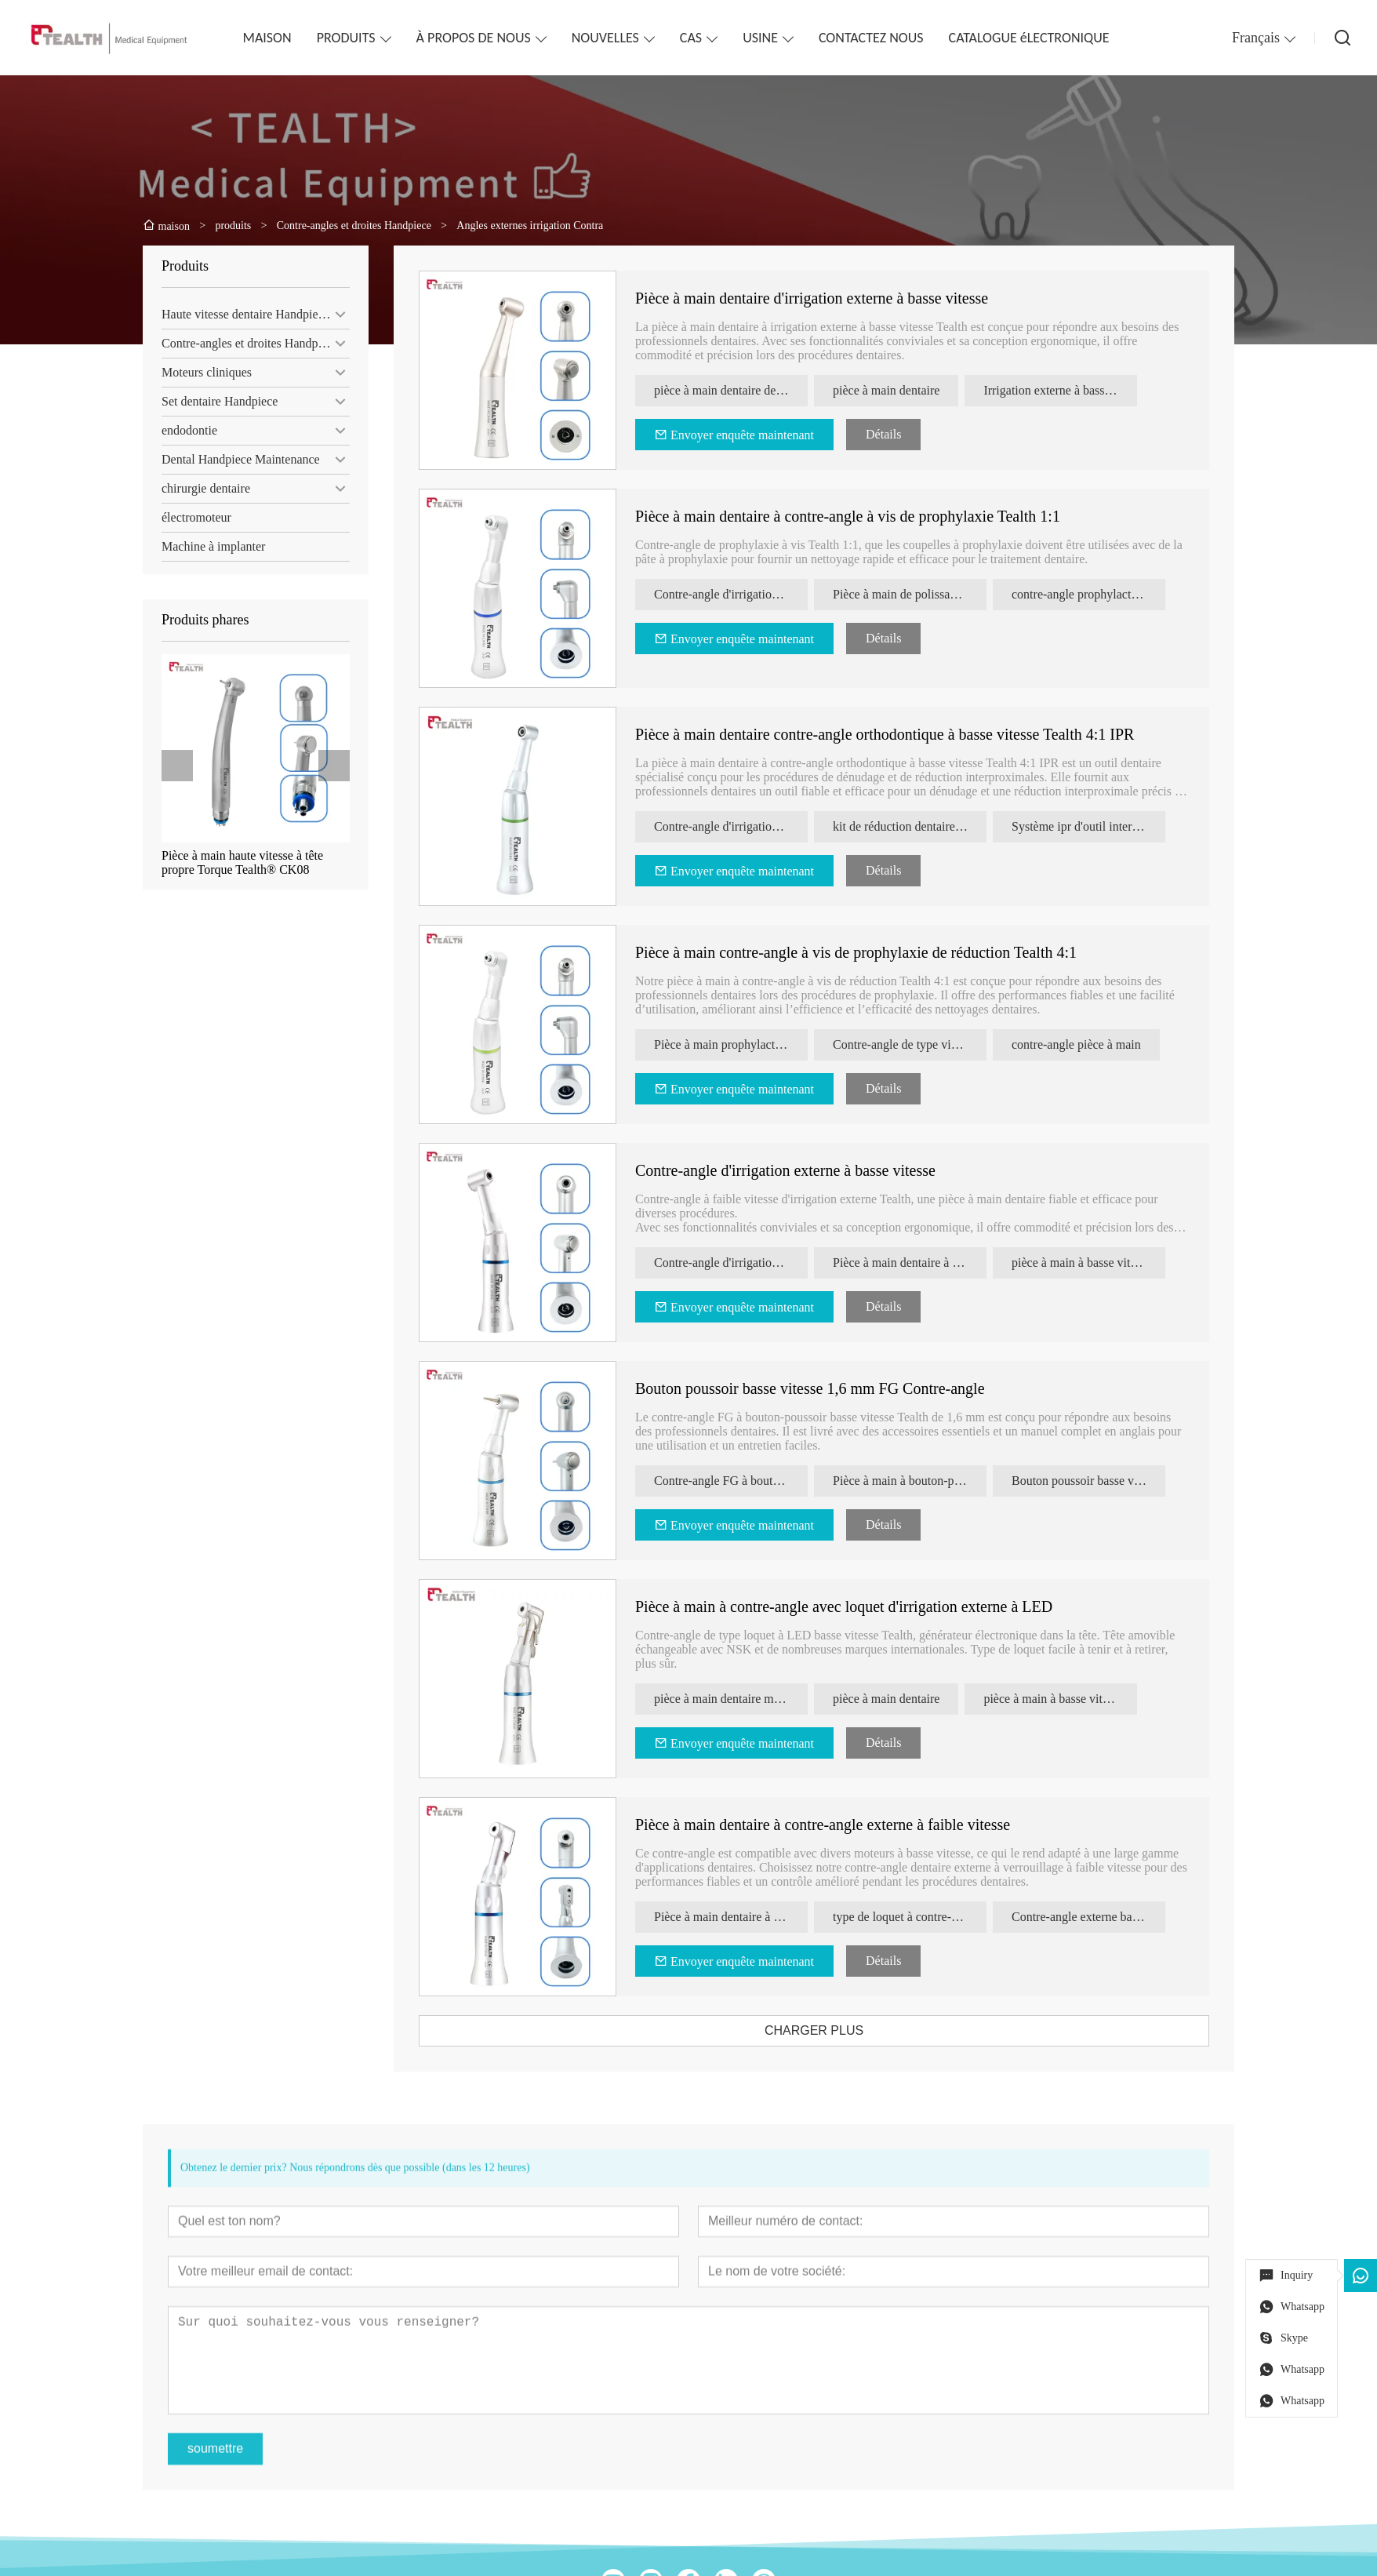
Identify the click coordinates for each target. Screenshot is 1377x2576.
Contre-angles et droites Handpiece (243, 343)
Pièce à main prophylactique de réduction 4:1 (751, 1044)
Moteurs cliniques (200, 372)
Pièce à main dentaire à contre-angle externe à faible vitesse (843, 1824)
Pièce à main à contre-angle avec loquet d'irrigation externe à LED (864, 1606)
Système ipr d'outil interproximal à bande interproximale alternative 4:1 (1109, 826)
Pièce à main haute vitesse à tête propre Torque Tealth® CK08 (236, 862)
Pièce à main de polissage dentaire (930, 594)
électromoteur (190, 517)
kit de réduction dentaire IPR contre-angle (930, 826)
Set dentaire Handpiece (213, 401)
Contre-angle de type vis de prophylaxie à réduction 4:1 (930, 1044)
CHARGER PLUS (834, 2030)
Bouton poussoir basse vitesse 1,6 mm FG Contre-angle (830, 1388)
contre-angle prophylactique (1102, 594)
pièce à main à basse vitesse (1102, 1262)
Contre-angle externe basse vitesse (1109, 1916)
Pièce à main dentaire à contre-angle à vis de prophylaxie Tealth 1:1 (868, 516)
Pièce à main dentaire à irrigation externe (930, 1262)
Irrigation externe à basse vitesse (1081, 390)
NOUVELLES (605, 37)
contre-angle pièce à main (1096, 1044)
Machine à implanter (207, 546)
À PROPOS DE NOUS (473, 37)
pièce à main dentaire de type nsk (751, 390)
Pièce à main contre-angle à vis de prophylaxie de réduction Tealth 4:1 (876, 952)
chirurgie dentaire (199, 488)
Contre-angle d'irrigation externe (751, 594)
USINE (760, 37)
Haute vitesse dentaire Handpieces (241, 314)
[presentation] (171, 765)
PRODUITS (346, 37)
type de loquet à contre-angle (926, 1916)
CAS (691, 37)
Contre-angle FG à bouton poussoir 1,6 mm (751, 1480)
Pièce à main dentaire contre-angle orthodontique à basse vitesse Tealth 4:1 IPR (905, 734)
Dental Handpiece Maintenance (234, 459)
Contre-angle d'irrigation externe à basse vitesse (806, 1170)
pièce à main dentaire (906, 390)
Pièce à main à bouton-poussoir (930, 1480)
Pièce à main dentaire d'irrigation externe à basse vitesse (832, 298)
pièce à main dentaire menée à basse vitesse (751, 1698)
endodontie (183, 430)
